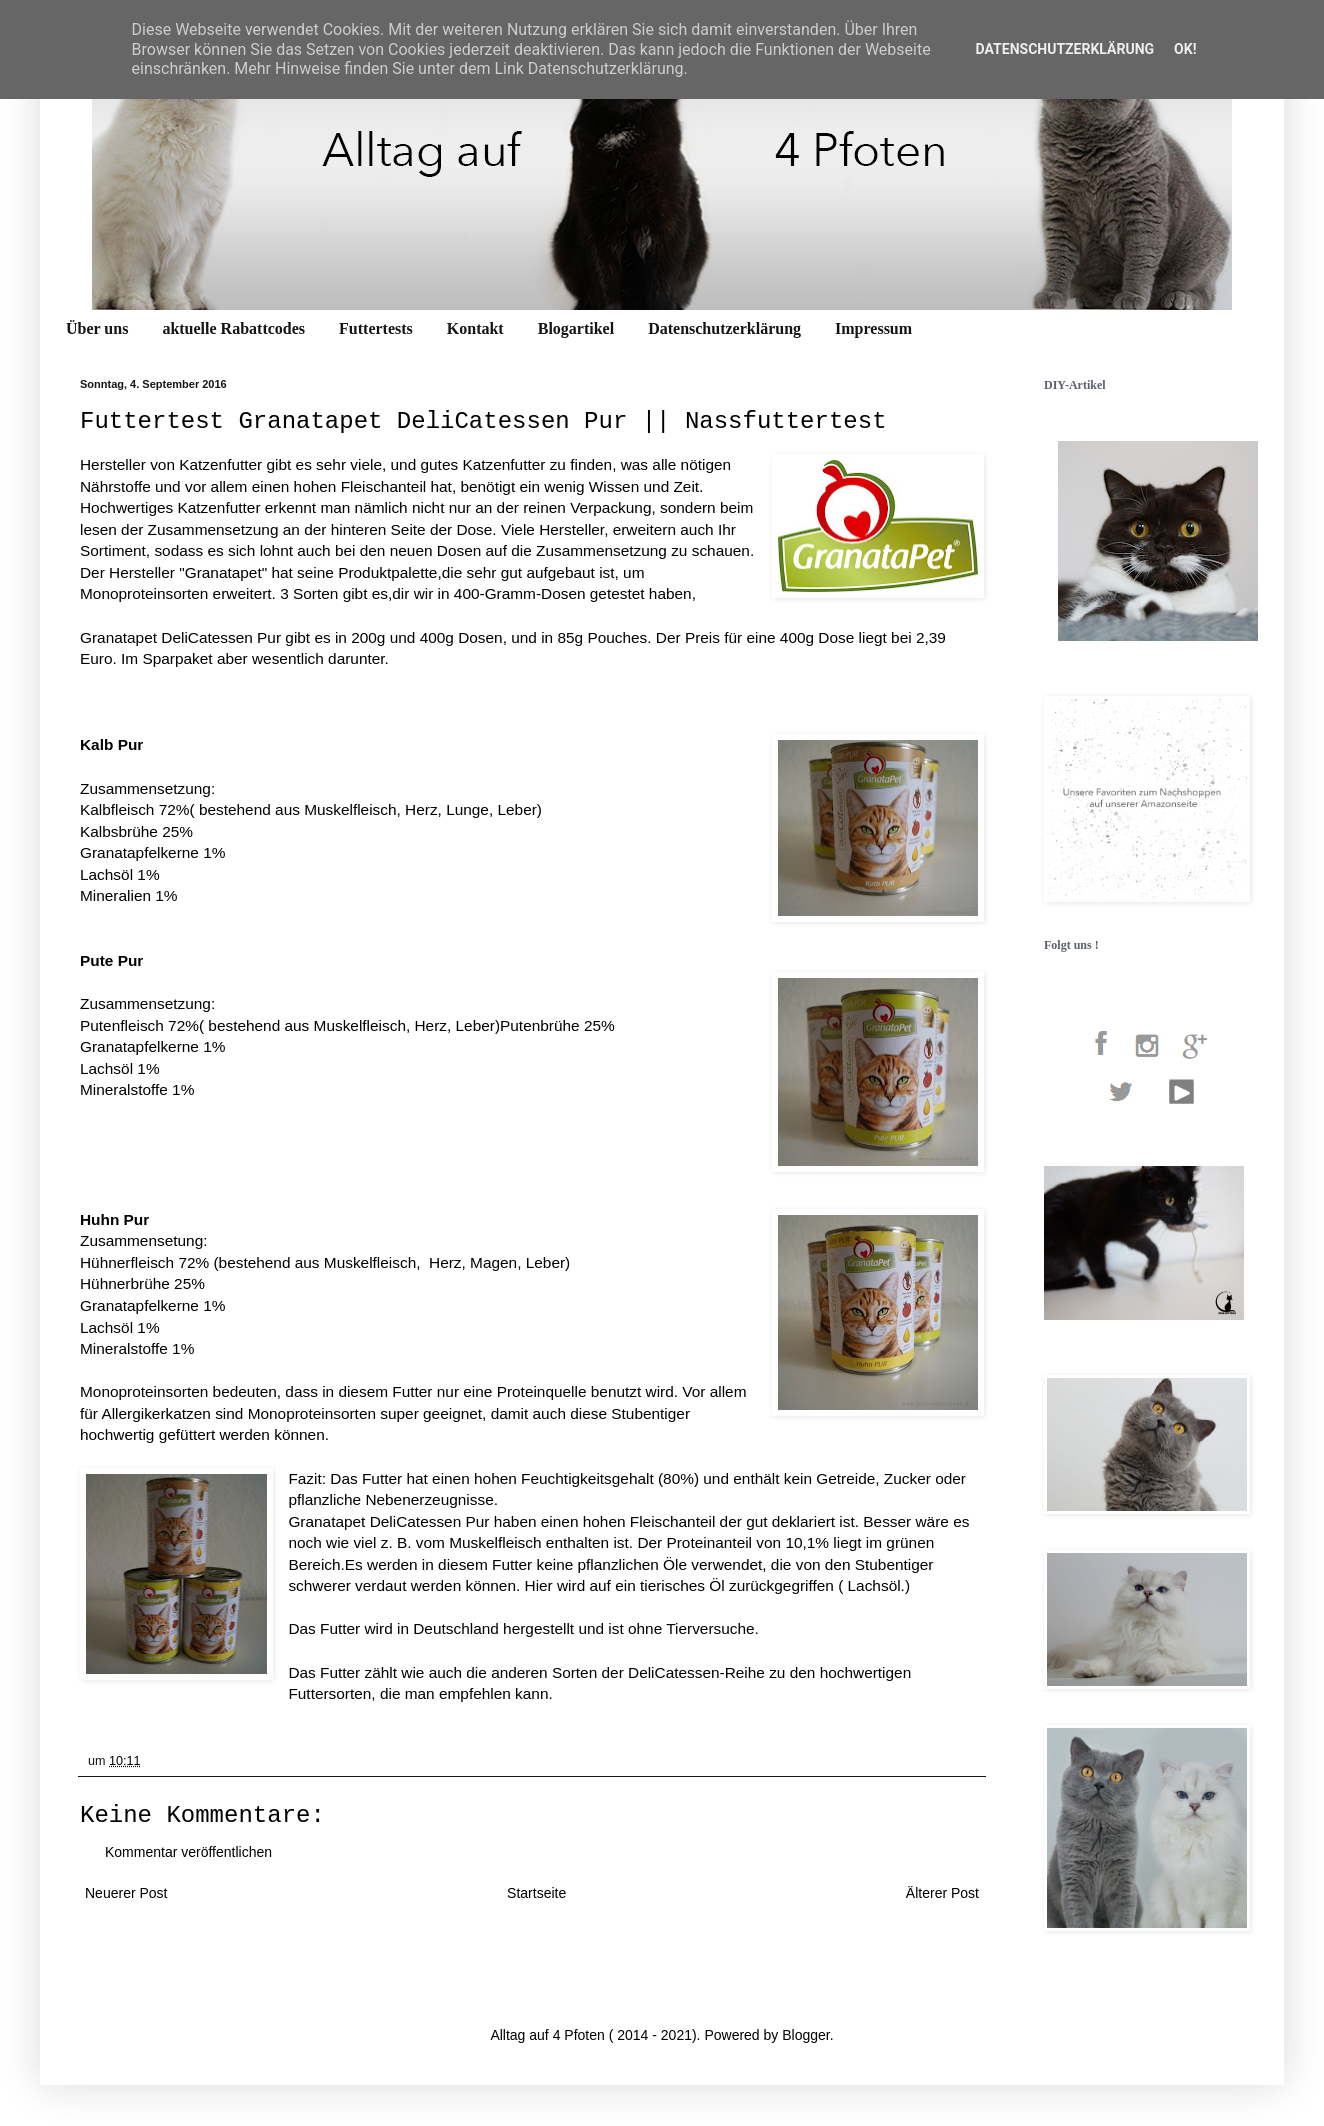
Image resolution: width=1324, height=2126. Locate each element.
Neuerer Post (126, 1893)
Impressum (873, 328)
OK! (1185, 49)
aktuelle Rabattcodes (233, 328)
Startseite (536, 1893)
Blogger (805, 2035)
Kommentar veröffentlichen (188, 1852)
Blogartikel (576, 328)
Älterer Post (942, 1893)
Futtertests (376, 328)
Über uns (97, 328)
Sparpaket (179, 658)
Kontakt (475, 328)
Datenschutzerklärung (724, 328)
